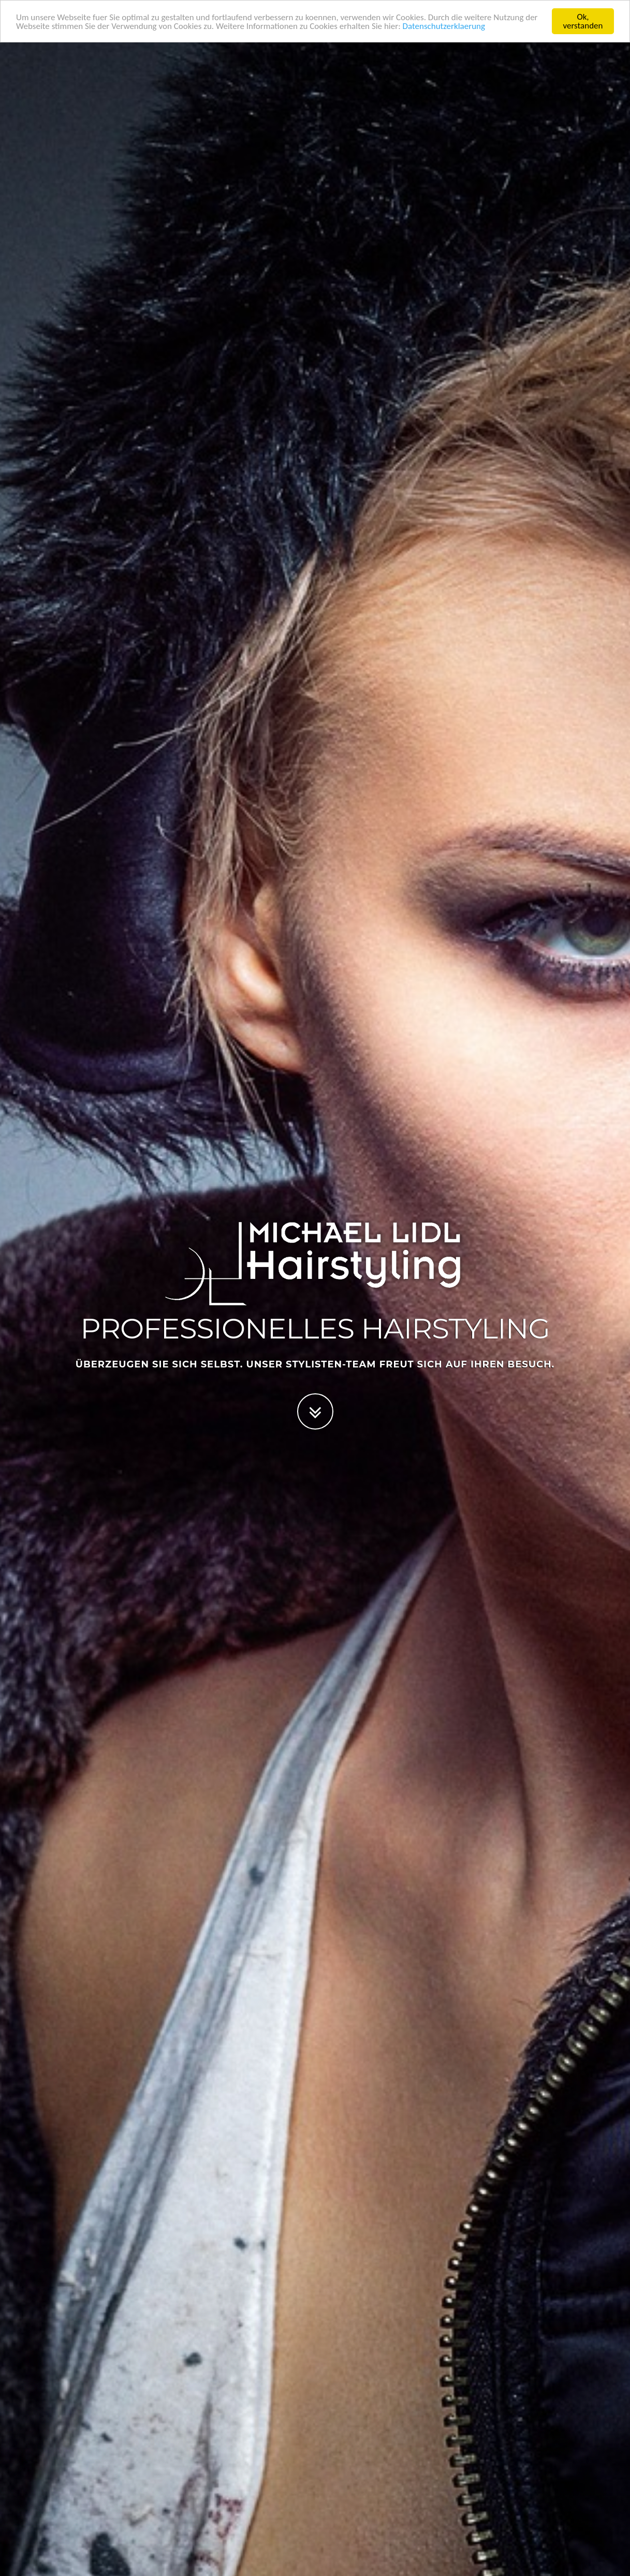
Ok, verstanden (583, 21)
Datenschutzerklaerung (444, 26)
